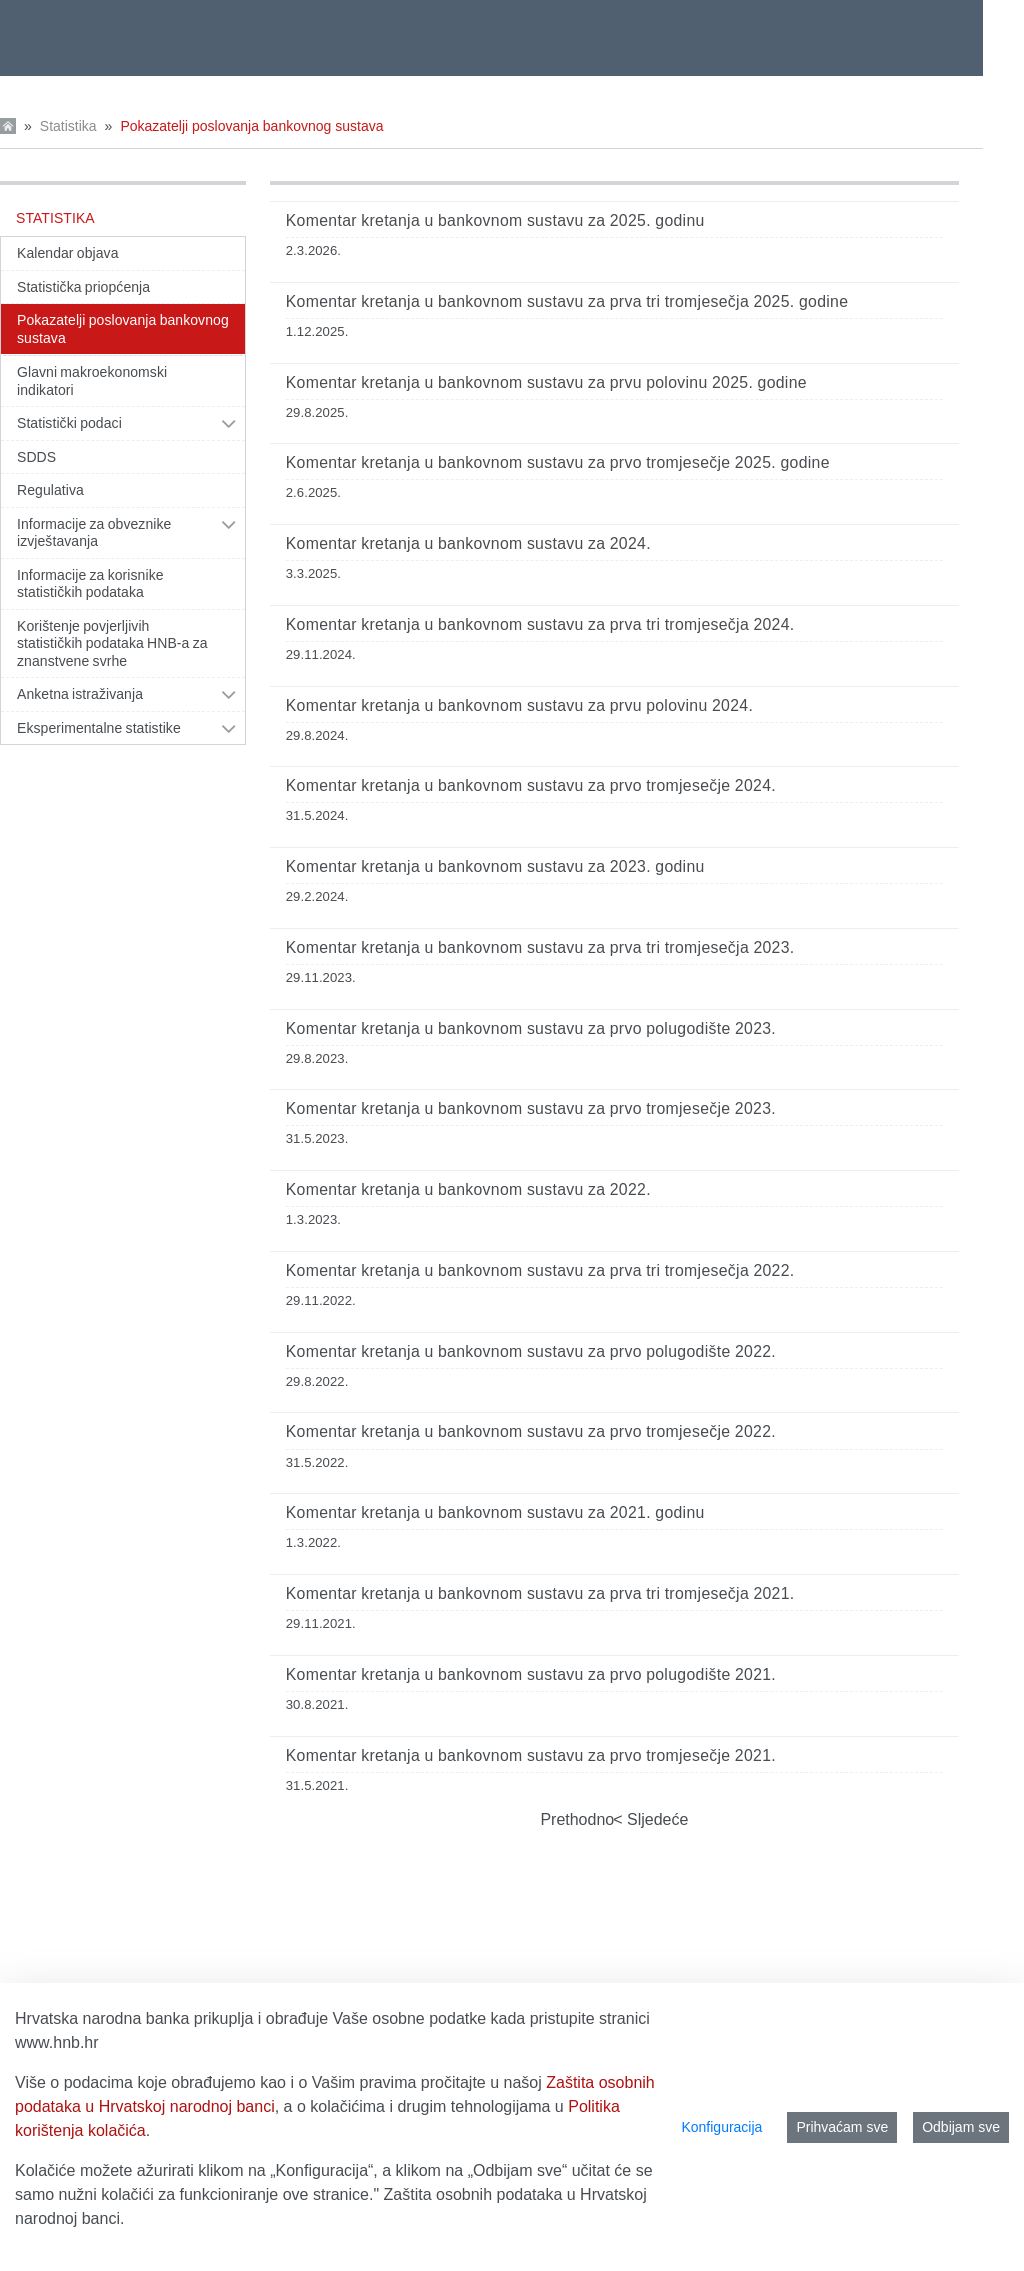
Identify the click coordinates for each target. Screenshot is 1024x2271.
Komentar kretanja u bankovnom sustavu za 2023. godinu (495, 866)
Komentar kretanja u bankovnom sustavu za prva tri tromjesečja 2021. (540, 1593)
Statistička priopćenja (83, 287)
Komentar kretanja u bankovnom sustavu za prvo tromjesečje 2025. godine (558, 462)
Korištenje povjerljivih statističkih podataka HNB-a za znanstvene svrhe (112, 643)
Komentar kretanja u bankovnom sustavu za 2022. (468, 1189)
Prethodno (577, 1819)
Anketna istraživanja (80, 694)
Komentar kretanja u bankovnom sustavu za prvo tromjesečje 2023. (531, 1108)
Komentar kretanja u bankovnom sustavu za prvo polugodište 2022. (531, 1351)
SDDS (36, 457)
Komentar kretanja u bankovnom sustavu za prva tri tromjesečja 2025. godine (567, 301)
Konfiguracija (721, 2127)
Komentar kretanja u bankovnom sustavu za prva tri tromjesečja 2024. (540, 624)
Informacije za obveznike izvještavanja (94, 533)
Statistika (68, 126)
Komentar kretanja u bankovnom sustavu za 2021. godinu (495, 1512)
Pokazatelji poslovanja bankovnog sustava (251, 126)
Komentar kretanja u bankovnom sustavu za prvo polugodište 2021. (531, 1674)
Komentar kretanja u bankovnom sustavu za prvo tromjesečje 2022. (531, 1431)
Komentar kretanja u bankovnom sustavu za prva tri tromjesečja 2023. (540, 947)
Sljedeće (656, 1819)
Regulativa (50, 490)
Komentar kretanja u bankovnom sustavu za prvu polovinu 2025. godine (546, 382)
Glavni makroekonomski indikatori (92, 381)
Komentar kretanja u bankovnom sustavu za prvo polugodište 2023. (531, 1028)
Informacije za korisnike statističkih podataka (90, 584)
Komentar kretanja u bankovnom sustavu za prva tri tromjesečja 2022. (540, 1270)
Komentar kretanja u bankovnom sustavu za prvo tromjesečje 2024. (531, 785)
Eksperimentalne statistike (99, 728)
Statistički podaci (69, 423)
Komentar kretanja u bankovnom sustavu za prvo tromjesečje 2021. (531, 1755)
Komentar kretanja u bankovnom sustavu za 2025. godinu (495, 220)
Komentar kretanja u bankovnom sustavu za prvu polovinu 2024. (519, 705)
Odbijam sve (961, 2127)
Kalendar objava (68, 253)
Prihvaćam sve (842, 2127)
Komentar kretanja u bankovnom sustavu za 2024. (468, 543)
